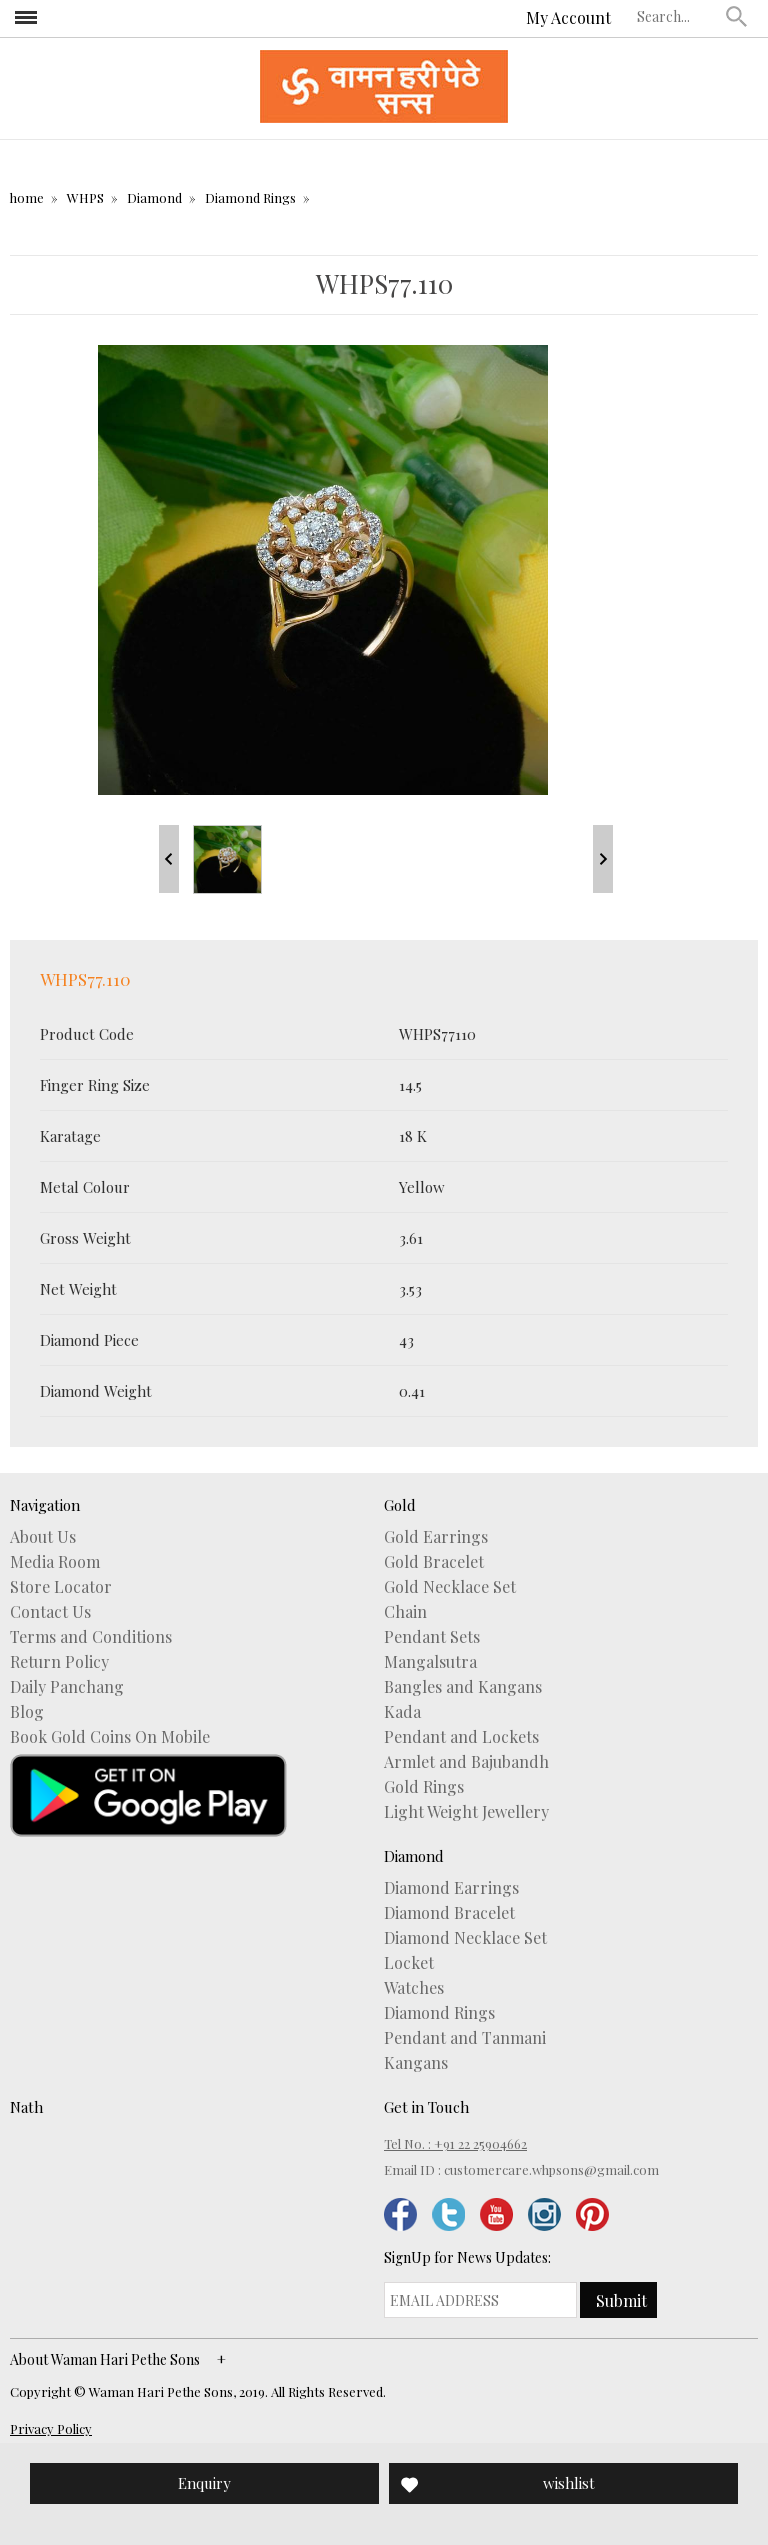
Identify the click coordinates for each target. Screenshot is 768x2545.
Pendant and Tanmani (465, 2038)
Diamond (154, 197)
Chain (405, 1612)
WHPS (85, 197)
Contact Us (50, 1612)
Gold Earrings (436, 1537)
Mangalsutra (430, 1662)
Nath (26, 2107)
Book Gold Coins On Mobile (110, 1737)
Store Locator (61, 1587)
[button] (737, 16)
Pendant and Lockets (461, 1737)
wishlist (569, 2483)
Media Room (55, 1562)
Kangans (416, 2063)
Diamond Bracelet (449, 1913)
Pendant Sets (432, 1637)
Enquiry (204, 2483)
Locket (409, 1963)
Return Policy (59, 1662)
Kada (402, 1712)
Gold (400, 1505)
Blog (27, 1712)
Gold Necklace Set (450, 1587)
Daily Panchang (67, 1687)
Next (603, 859)
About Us (43, 1537)
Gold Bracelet (434, 1562)
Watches (414, 1988)
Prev (169, 859)
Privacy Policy (51, 2428)
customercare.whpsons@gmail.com (551, 2169)
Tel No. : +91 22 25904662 (455, 2143)
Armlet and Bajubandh (466, 1762)
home (27, 197)
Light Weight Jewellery (466, 1812)
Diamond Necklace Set (465, 1938)
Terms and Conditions (91, 1637)
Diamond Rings (250, 197)
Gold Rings (424, 1787)
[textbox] (677, 16)
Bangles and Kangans (463, 1687)
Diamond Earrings (451, 1888)
